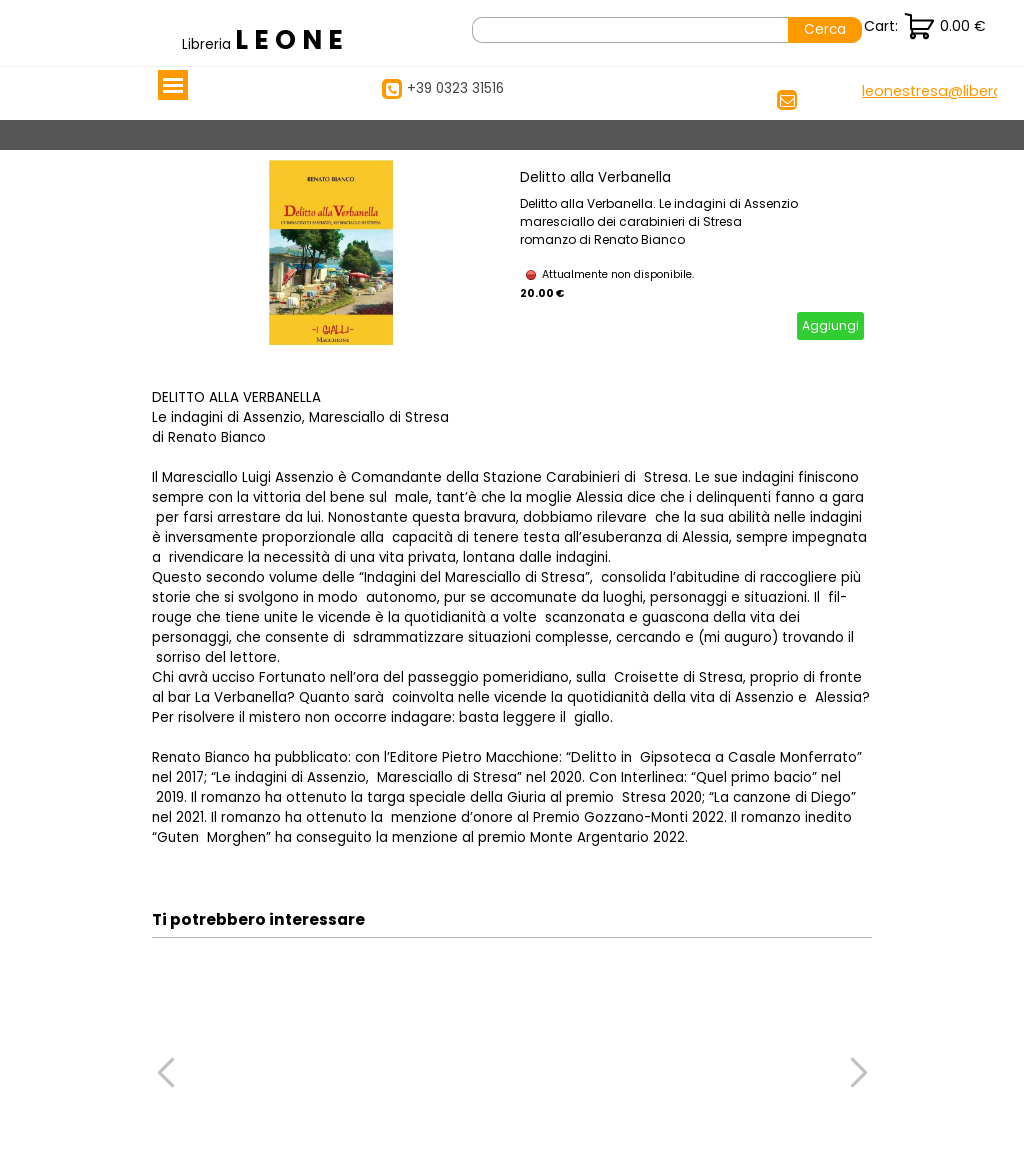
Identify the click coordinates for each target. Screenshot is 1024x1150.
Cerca (825, 29)
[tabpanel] (267, 40)
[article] (512, 254)
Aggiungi (830, 325)
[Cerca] (630, 30)
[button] (938, 91)
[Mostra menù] (173, 85)
